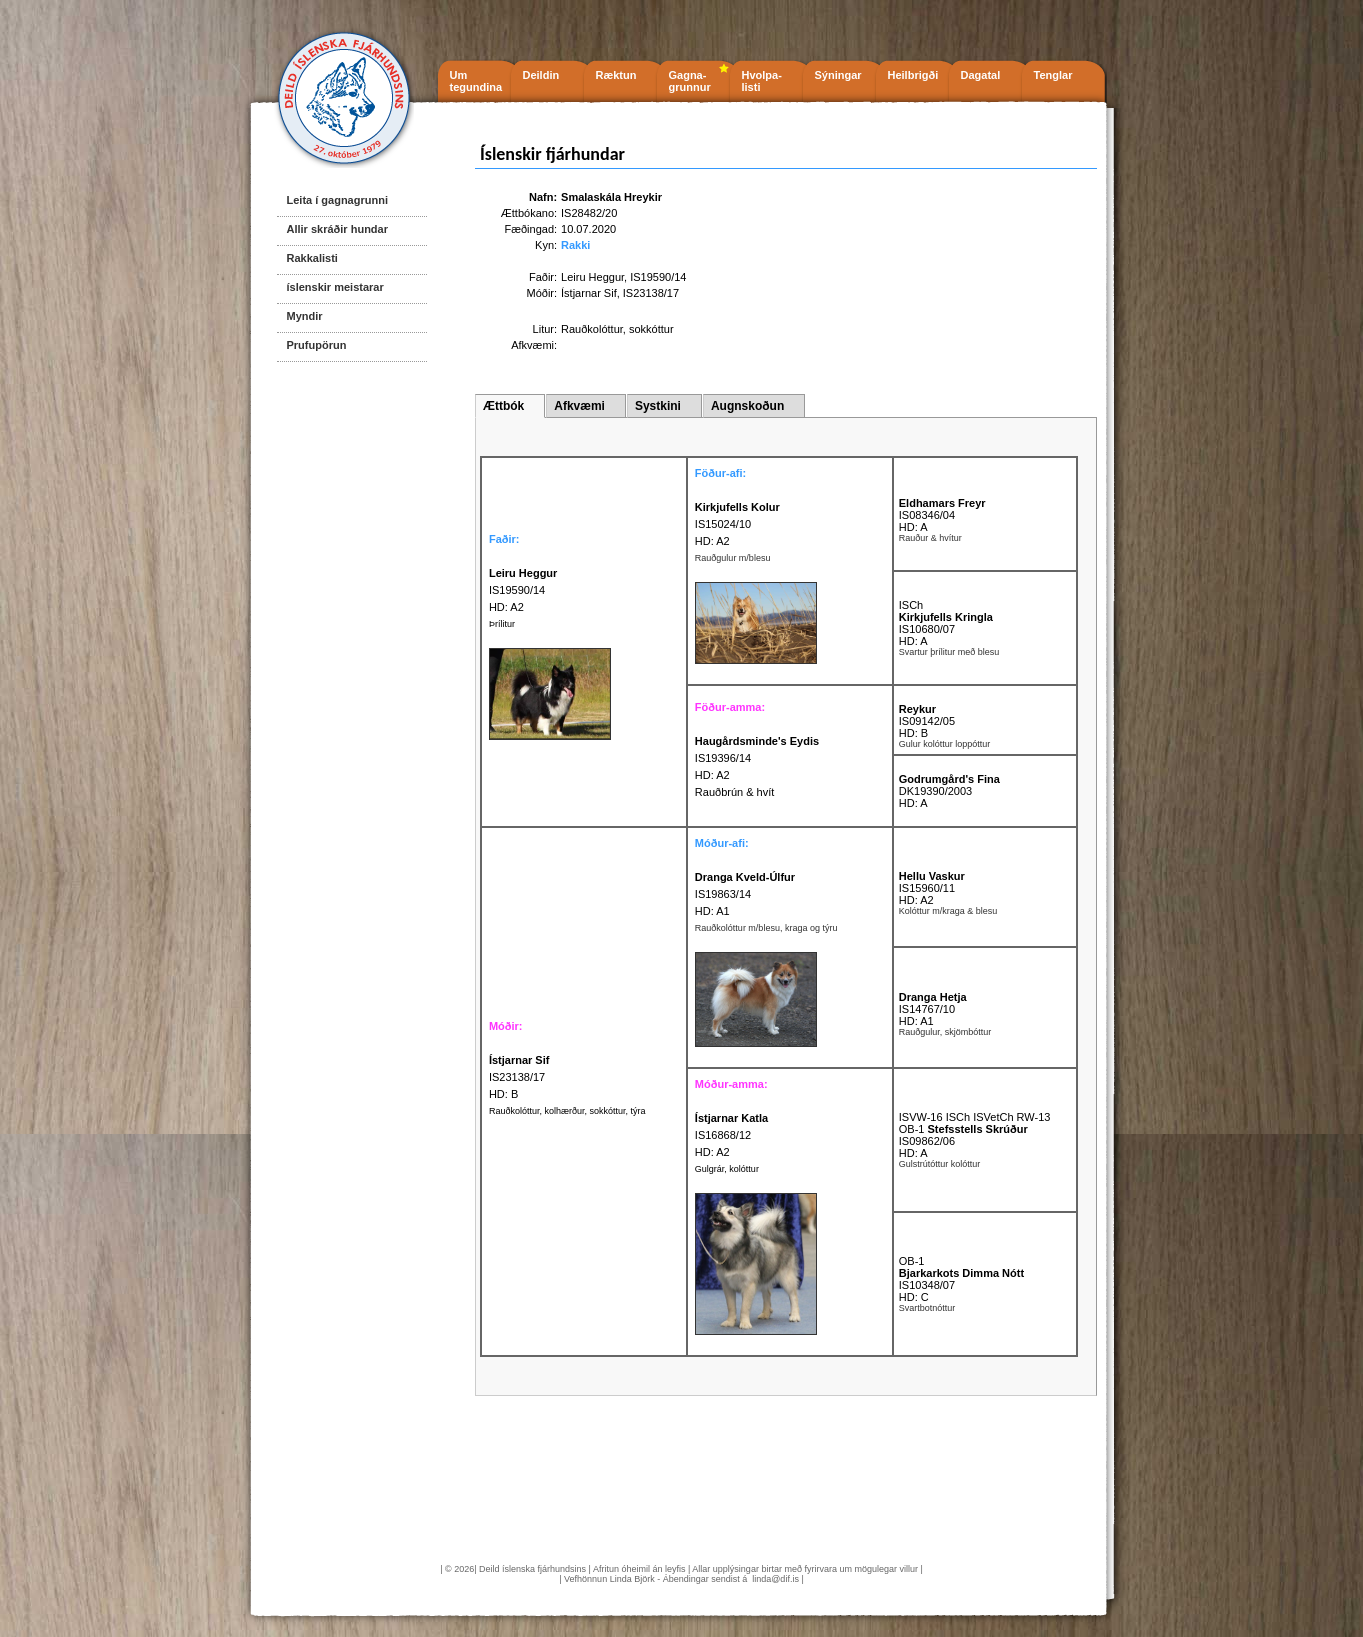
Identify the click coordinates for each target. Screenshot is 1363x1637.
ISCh (911, 605)
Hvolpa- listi (762, 81)
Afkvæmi (579, 406)
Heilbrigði (913, 75)
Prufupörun (317, 345)
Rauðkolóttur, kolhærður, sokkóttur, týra (567, 1111)
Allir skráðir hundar (337, 229)
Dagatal (981, 75)
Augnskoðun (747, 406)
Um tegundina (476, 81)
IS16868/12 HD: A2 (731, 1135)
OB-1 (912, 1261)
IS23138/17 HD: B (519, 1077)
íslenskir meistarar (335, 287)
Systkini (658, 406)
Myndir (305, 316)
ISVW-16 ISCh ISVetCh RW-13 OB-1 (975, 1123)
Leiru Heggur (592, 277)
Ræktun (616, 75)
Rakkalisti (312, 258)
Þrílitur (502, 624)
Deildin (541, 75)
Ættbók (503, 406)
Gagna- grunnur (690, 81)
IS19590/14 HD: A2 (523, 590)
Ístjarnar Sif (589, 293)
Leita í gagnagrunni (337, 200)
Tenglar (1053, 75)
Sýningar (838, 75)
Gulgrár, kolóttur (727, 1169)
